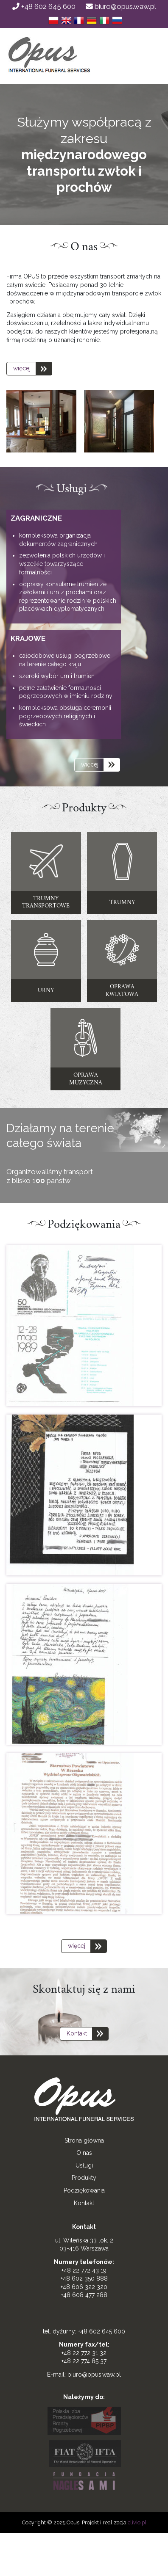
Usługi (84, 2165)
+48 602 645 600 (44, 6)
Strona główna (84, 2140)
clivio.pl (137, 2522)
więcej (22, 368)
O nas (84, 2152)
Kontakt (77, 2033)
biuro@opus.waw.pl (121, 6)
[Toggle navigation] (140, 60)
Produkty (84, 2177)
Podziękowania (84, 2190)
